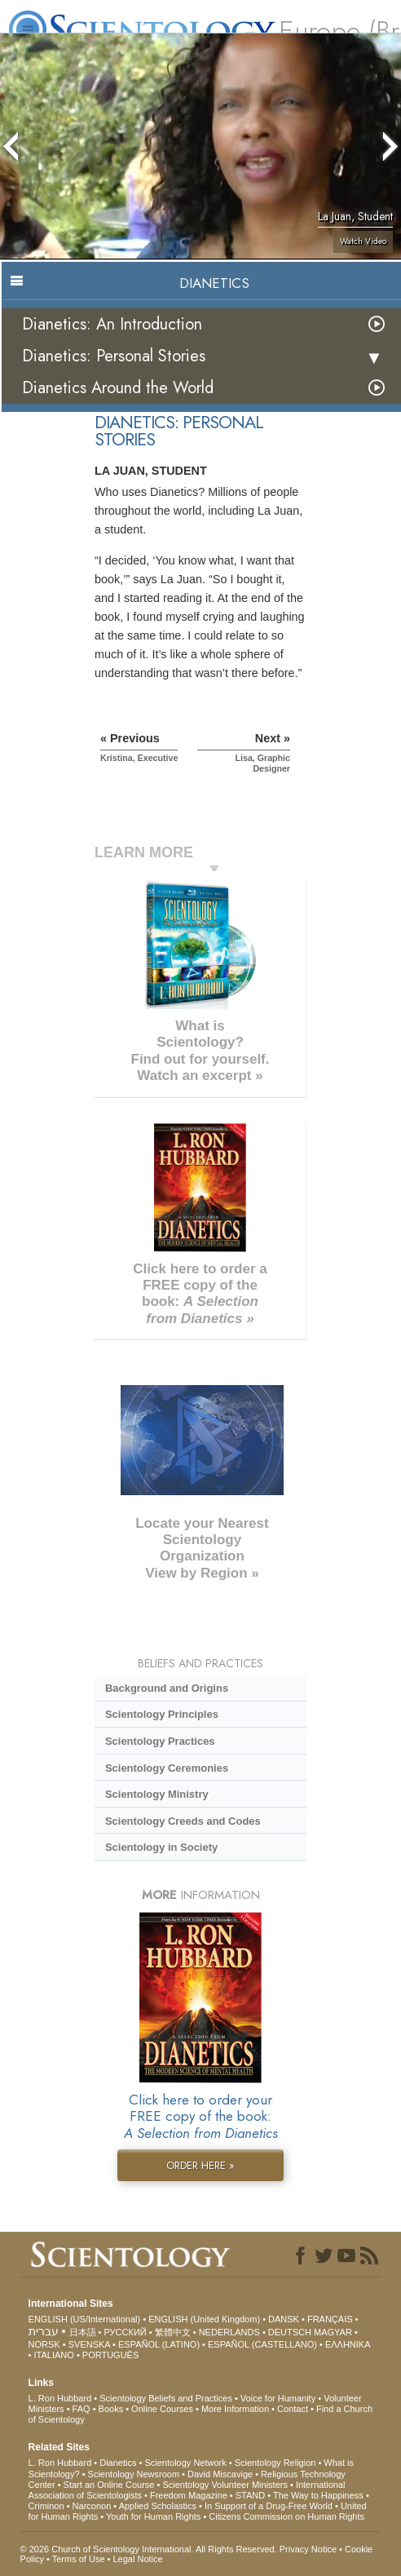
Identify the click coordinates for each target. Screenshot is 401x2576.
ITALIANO (54, 2355)
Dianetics (117, 2463)
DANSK (283, 2319)
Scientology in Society (161, 1847)
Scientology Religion (275, 2463)
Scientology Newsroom (134, 2474)
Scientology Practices (160, 1741)
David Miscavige (220, 2474)
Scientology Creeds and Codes (183, 1821)
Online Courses (162, 2409)
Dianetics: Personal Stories (113, 356)
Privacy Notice (308, 2549)
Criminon (46, 2506)
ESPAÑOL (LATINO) (159, 2344)
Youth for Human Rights (153, 2516)
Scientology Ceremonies (166, 1768)
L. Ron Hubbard (60, 2398)
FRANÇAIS (330, 2319)
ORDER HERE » (200, 2165)
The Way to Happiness (318, 2495)
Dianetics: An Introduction (112, 324)
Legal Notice (137, 2559)
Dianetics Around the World (118, 388)
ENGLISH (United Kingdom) (204, 2319)
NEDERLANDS (229, 2332)
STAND (250, 2495)
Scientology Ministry (157, 1794)
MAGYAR (333, 2332)
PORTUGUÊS (110, 2355)
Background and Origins (166, 1688)
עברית (44, 2331)
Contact (292, 2409)
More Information (235, 2409)
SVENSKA (89, 2344)
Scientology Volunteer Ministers (224, 2485)
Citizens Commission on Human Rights (286, 2516)
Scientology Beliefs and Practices (165, 2398)
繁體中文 (173, 2332)
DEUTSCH (289, 2332)
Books (111, 2409)
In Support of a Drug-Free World (269, 2506)
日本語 (82, 2332)
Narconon (92, 2506)
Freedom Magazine (188, 2495)
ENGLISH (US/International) (85, 2319)
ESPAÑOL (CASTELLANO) (262, 2344)
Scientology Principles (161, 1714)
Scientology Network (185, 2463)
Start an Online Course (109, 2485)
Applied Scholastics (157, 2506)
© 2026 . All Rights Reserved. (150, 2549)
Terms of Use (78, 2559)
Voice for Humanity (277, 2398)
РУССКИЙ (125, 2332)
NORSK (44, 2344)
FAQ (81, 2409)
